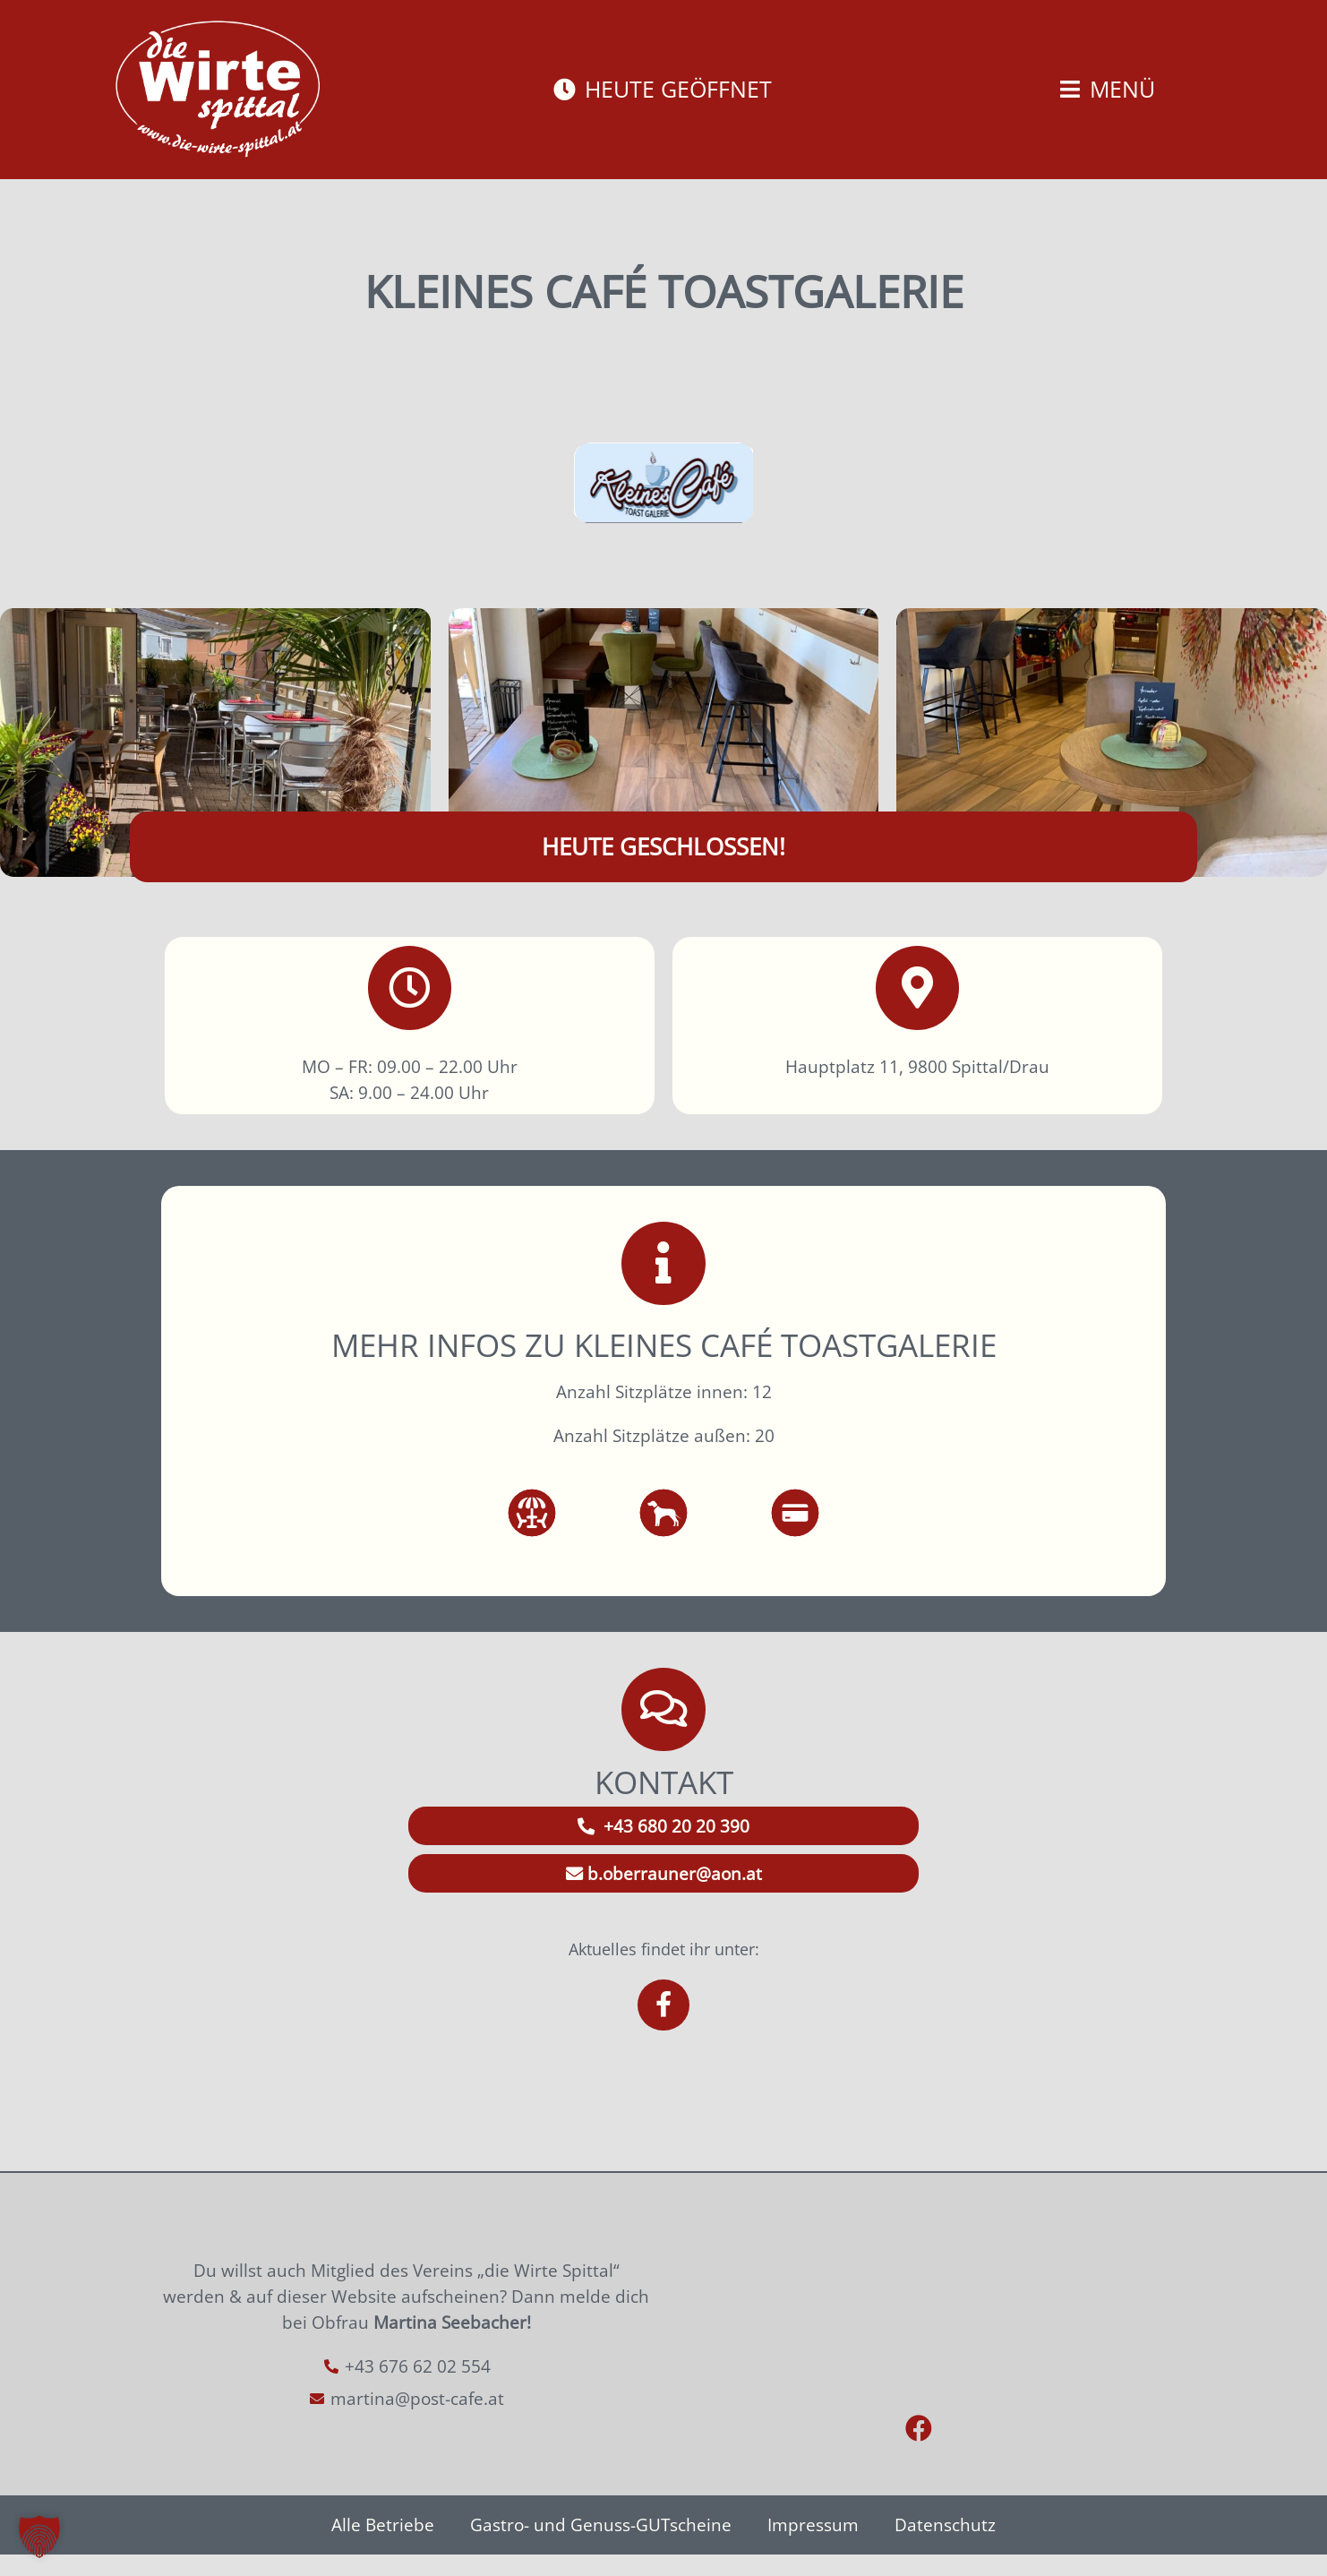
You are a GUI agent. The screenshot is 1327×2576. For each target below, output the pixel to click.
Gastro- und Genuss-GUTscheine (601, 2546)
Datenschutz (945, 2546)
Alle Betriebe (382, 2546)
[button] (39, 2536)
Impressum (813, 2546)
